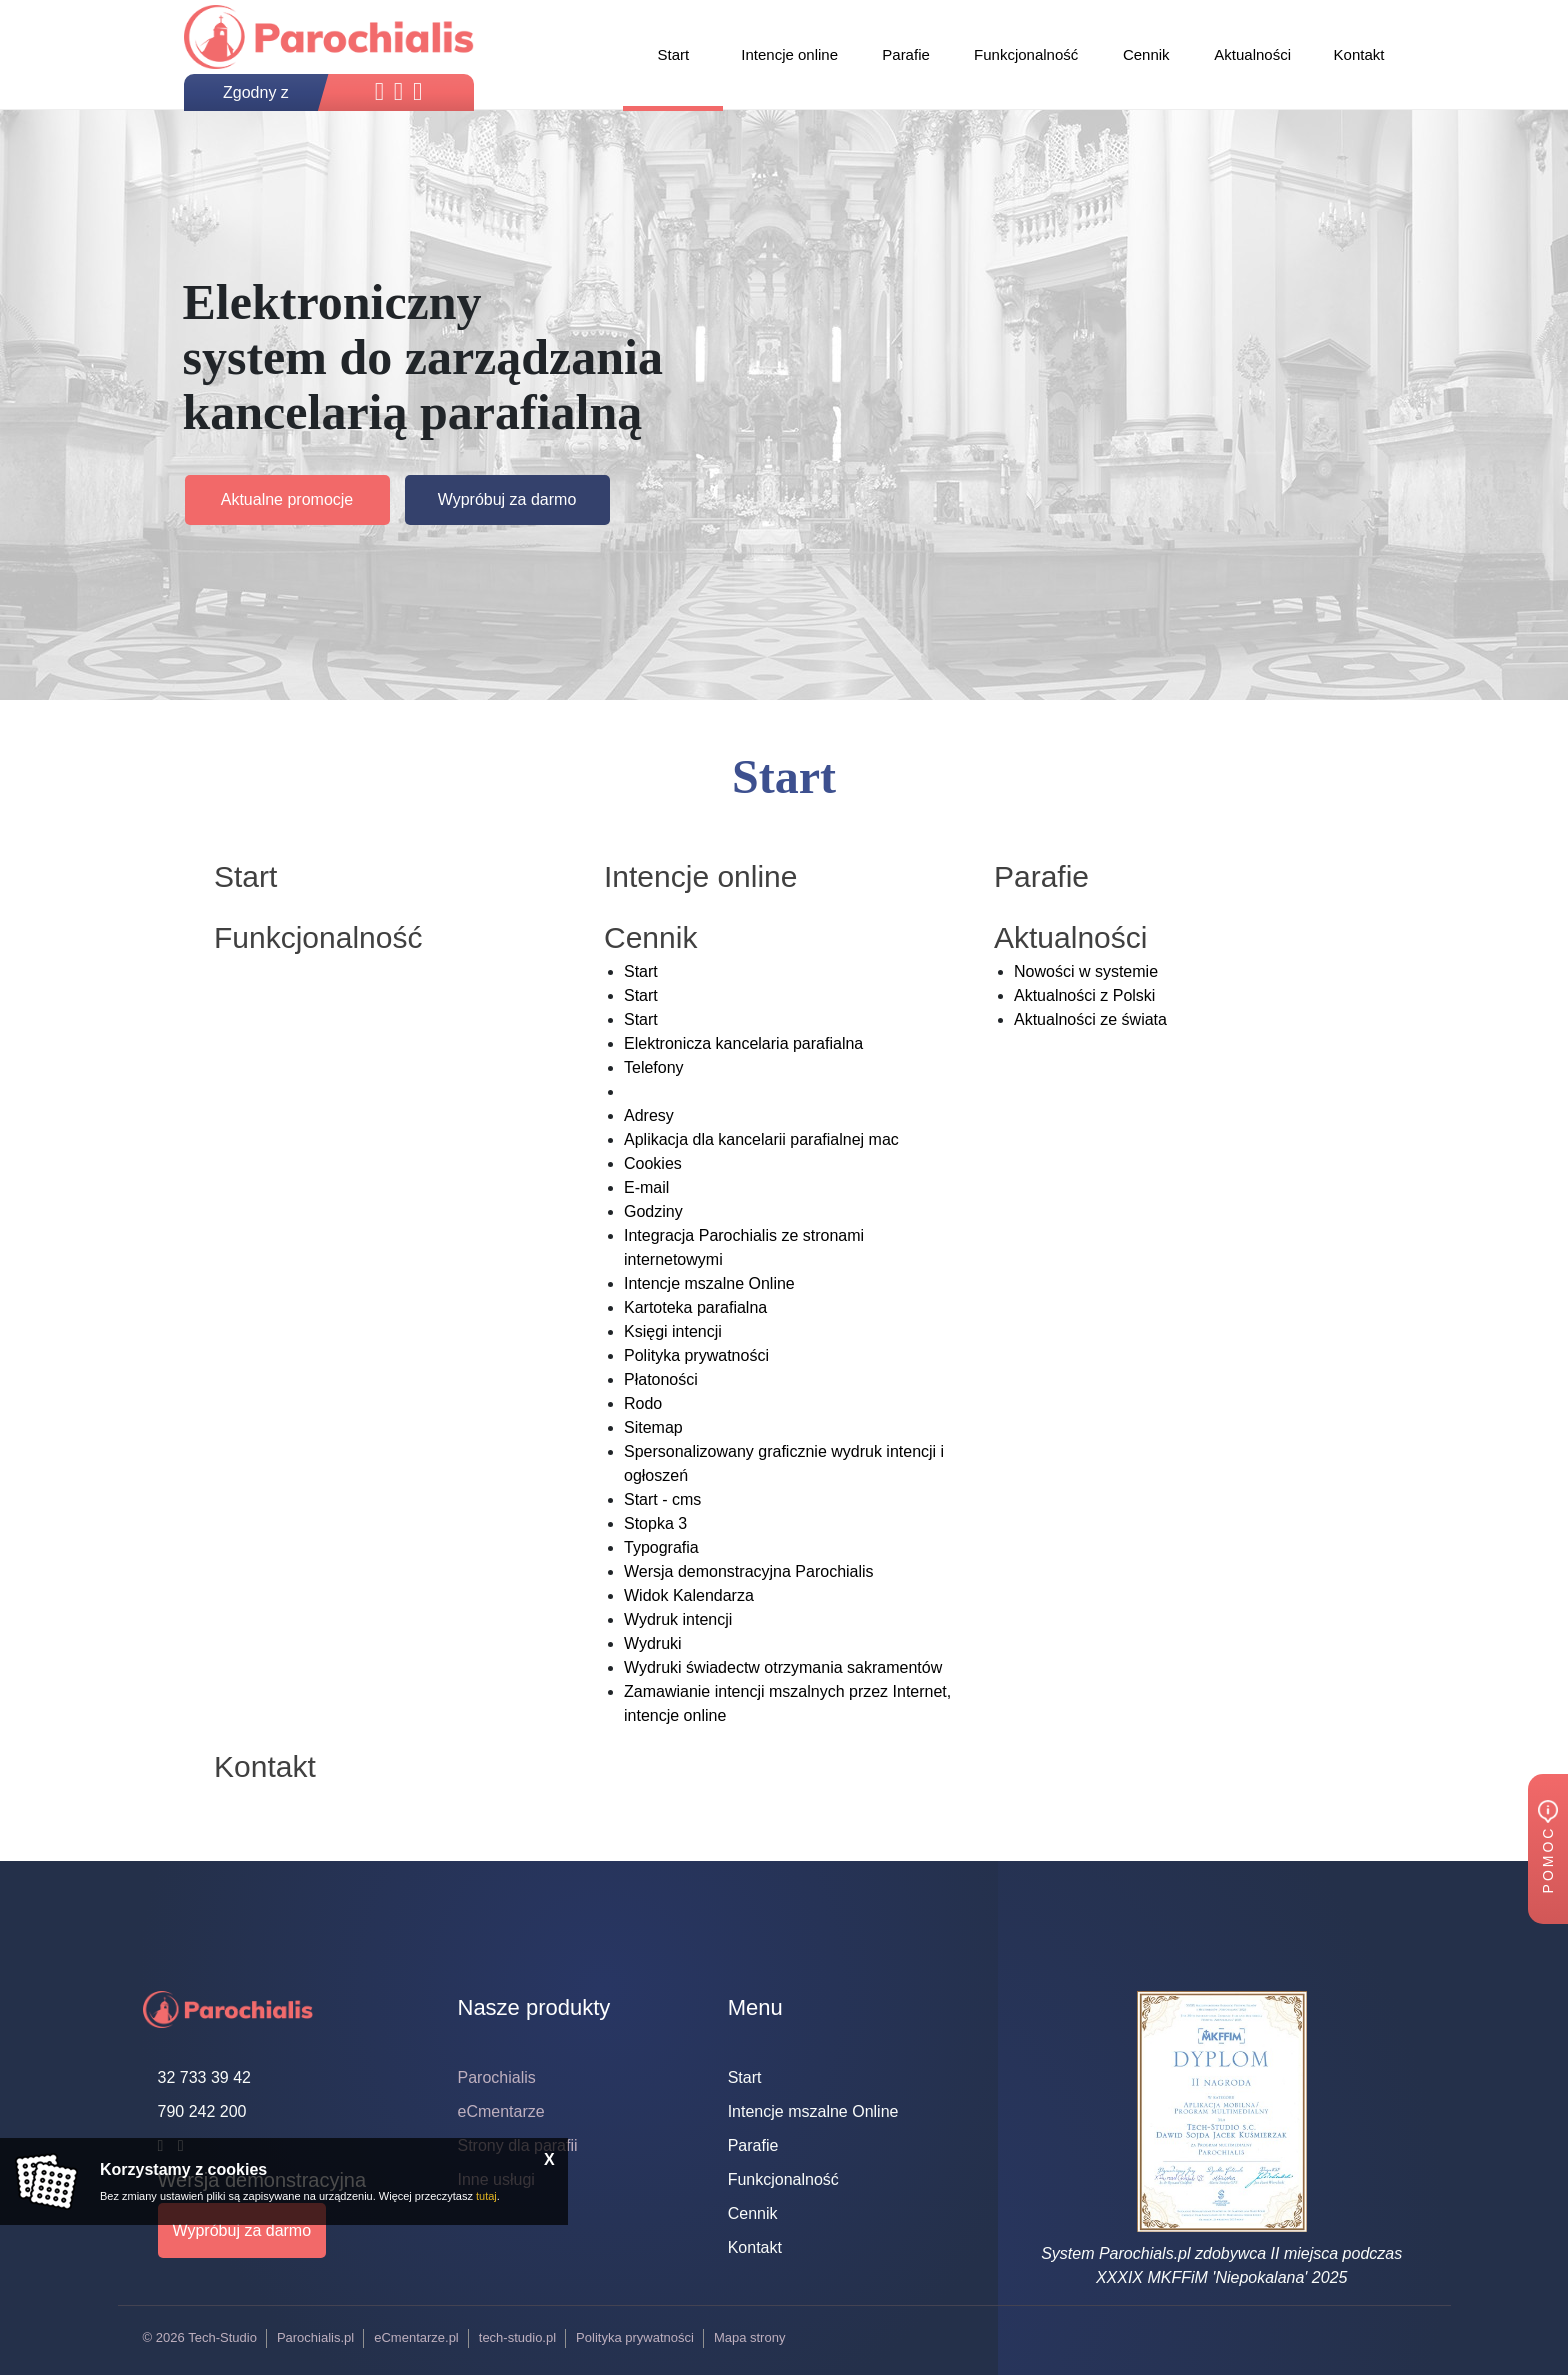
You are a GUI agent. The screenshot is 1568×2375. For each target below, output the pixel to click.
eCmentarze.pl (416, 2337)
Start (641, 971)
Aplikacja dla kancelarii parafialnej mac (761, 1139)
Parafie (753, 2145)
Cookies (653, 1163)
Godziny (653, 1211)
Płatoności (661, 1379)
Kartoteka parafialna (695, 1307)
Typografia (661, 1547)
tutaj (486, 2196)
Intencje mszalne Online (709, 1283)
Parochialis (497, 2077)
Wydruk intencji (678, 1619)
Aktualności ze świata (1090, 1019)
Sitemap (653, 1427)
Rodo (643, 1403)
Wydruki (653, 1643)
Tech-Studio (222, 2337)
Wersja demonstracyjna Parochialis (749, 1571)
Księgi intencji (673, 1331)
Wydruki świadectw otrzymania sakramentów (783, 1667)
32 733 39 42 (204, 2077)
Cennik (753, 2213)
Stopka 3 (655, 1523)
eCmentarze (501, 2111)
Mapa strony (750, 2337)
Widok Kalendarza (689, 1595)
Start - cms (662, 1499)
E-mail (646, 1187)
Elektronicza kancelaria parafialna (743, 1043)
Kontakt (755, 2247)
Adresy (649, 1115)
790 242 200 (202, 2111)
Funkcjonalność (783, 2179)
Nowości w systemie (1086, 971)
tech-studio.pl (517, 2337)
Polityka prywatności (696, 1355)
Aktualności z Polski (1084, 995)
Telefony (654, 1067)
